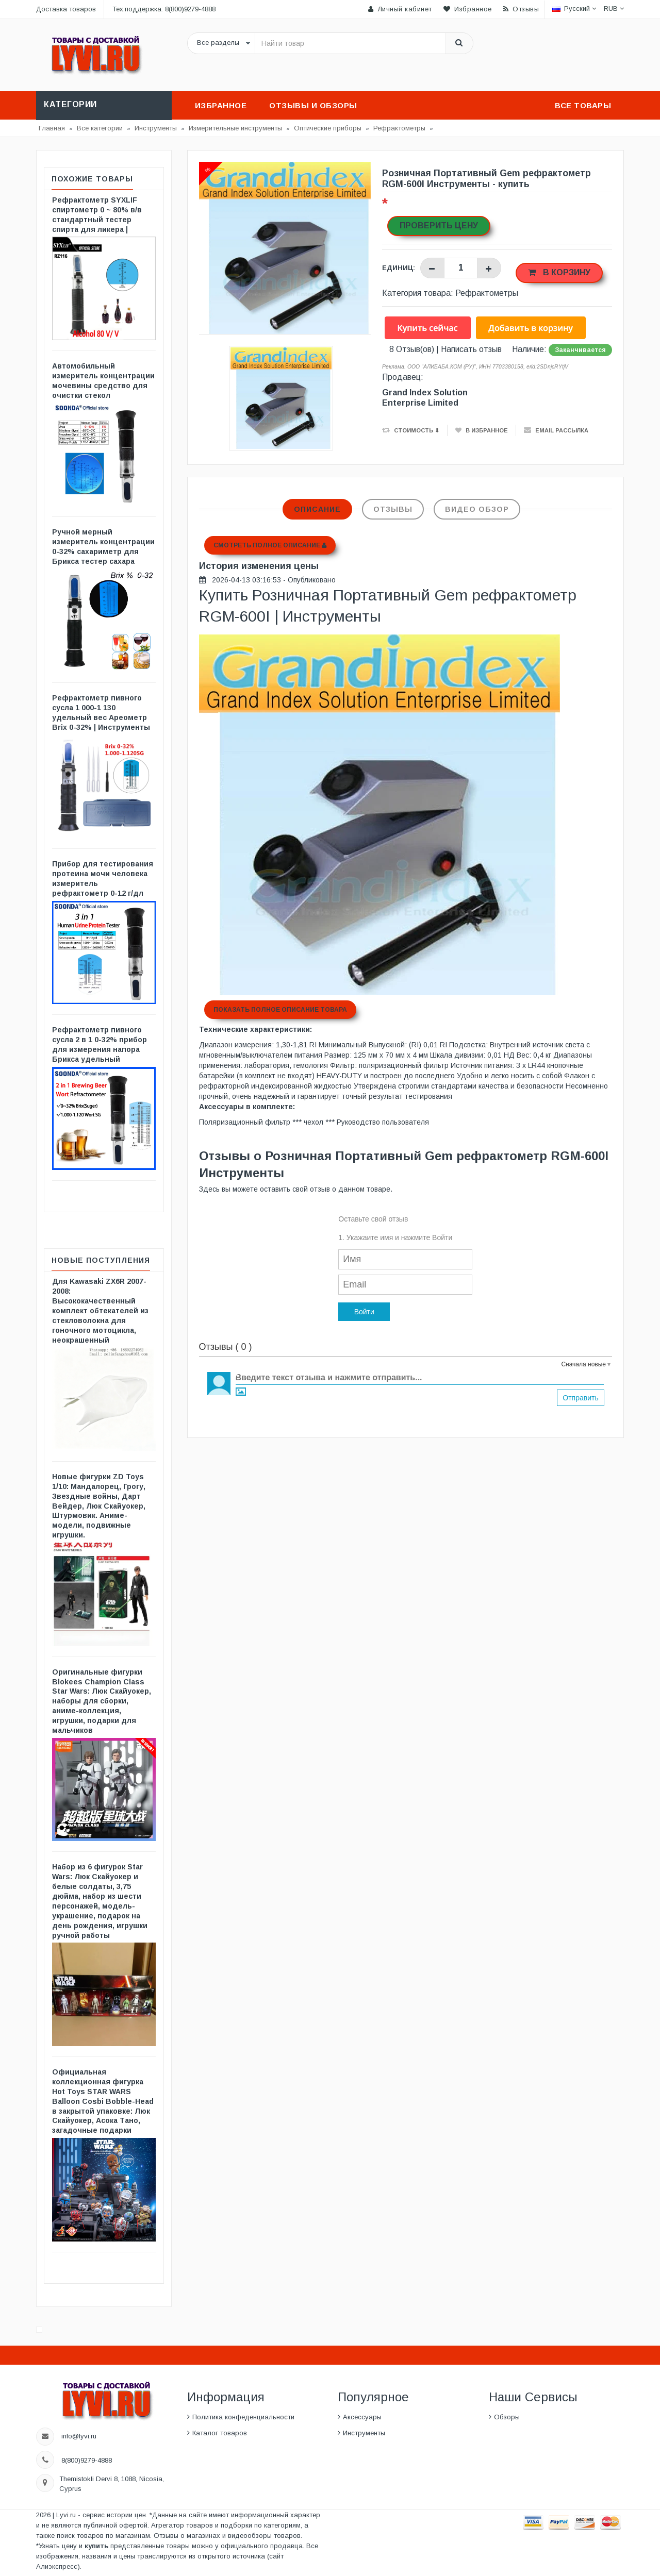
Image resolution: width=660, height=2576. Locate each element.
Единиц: (398, 268)
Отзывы (392, 509)
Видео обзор (477, 509)
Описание (317, 509)
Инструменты (364, 2433)
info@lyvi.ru (78, 2436)
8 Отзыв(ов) (411, 349)
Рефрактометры (486, 293)
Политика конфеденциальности (243, 2417)
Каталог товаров (219, 2433)
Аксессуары (362, 2417)
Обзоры (507, 2417)
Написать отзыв (471, 349)
